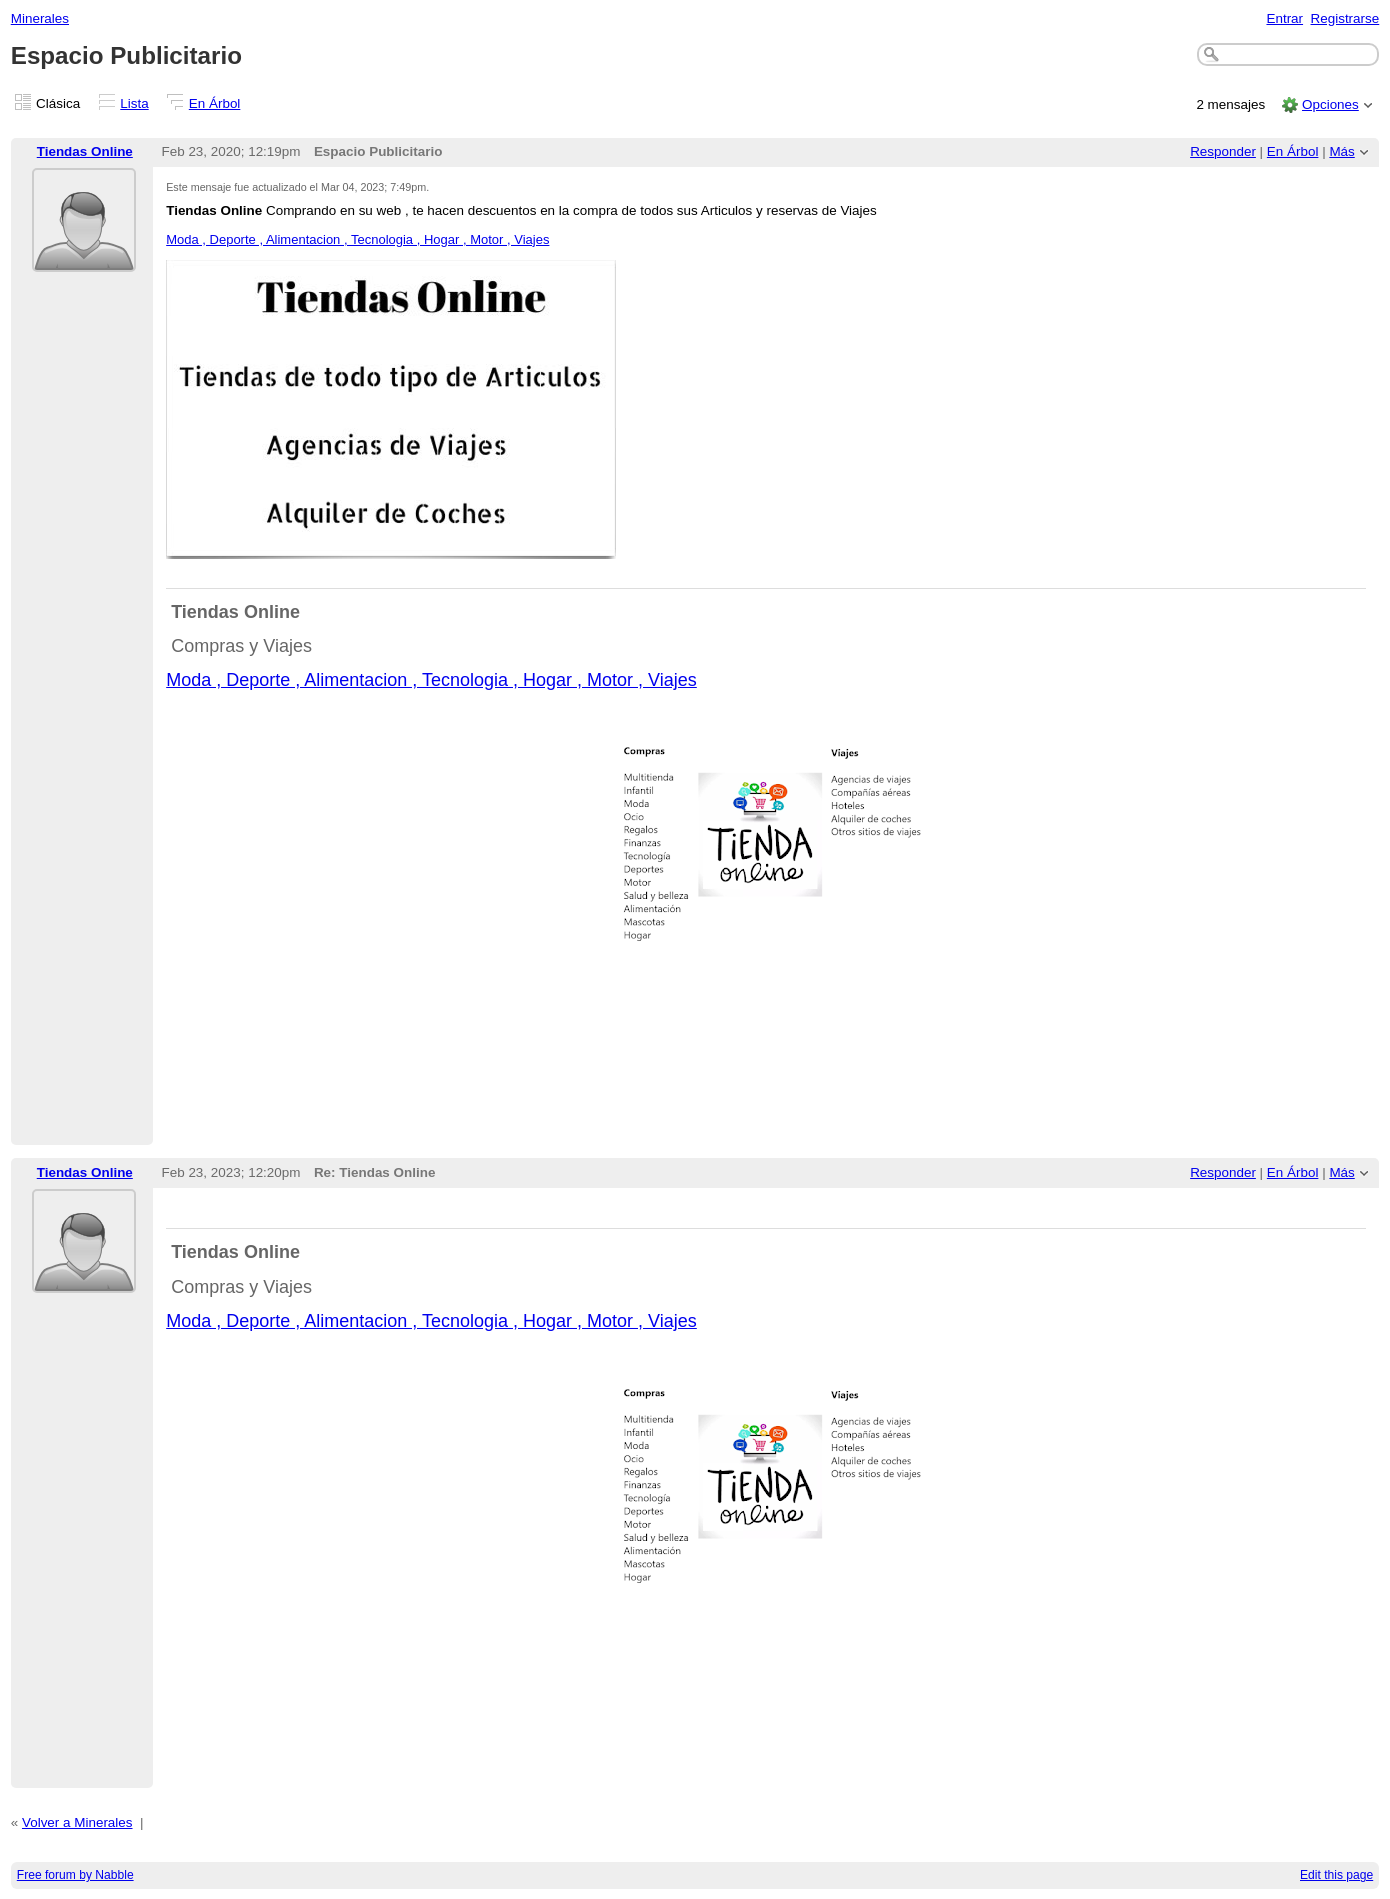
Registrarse (1345, 18)
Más (1341, 151)
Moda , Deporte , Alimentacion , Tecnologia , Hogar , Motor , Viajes (357, 239)
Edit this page (1336, 1875)
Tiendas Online (85, 151)
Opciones (1330, 104)
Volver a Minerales (77, 1822)
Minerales (40, 18)
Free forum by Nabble (75, 1875)
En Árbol (215, 103)
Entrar (1284, 18)
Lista (134, 103)
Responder (1223, 151)
